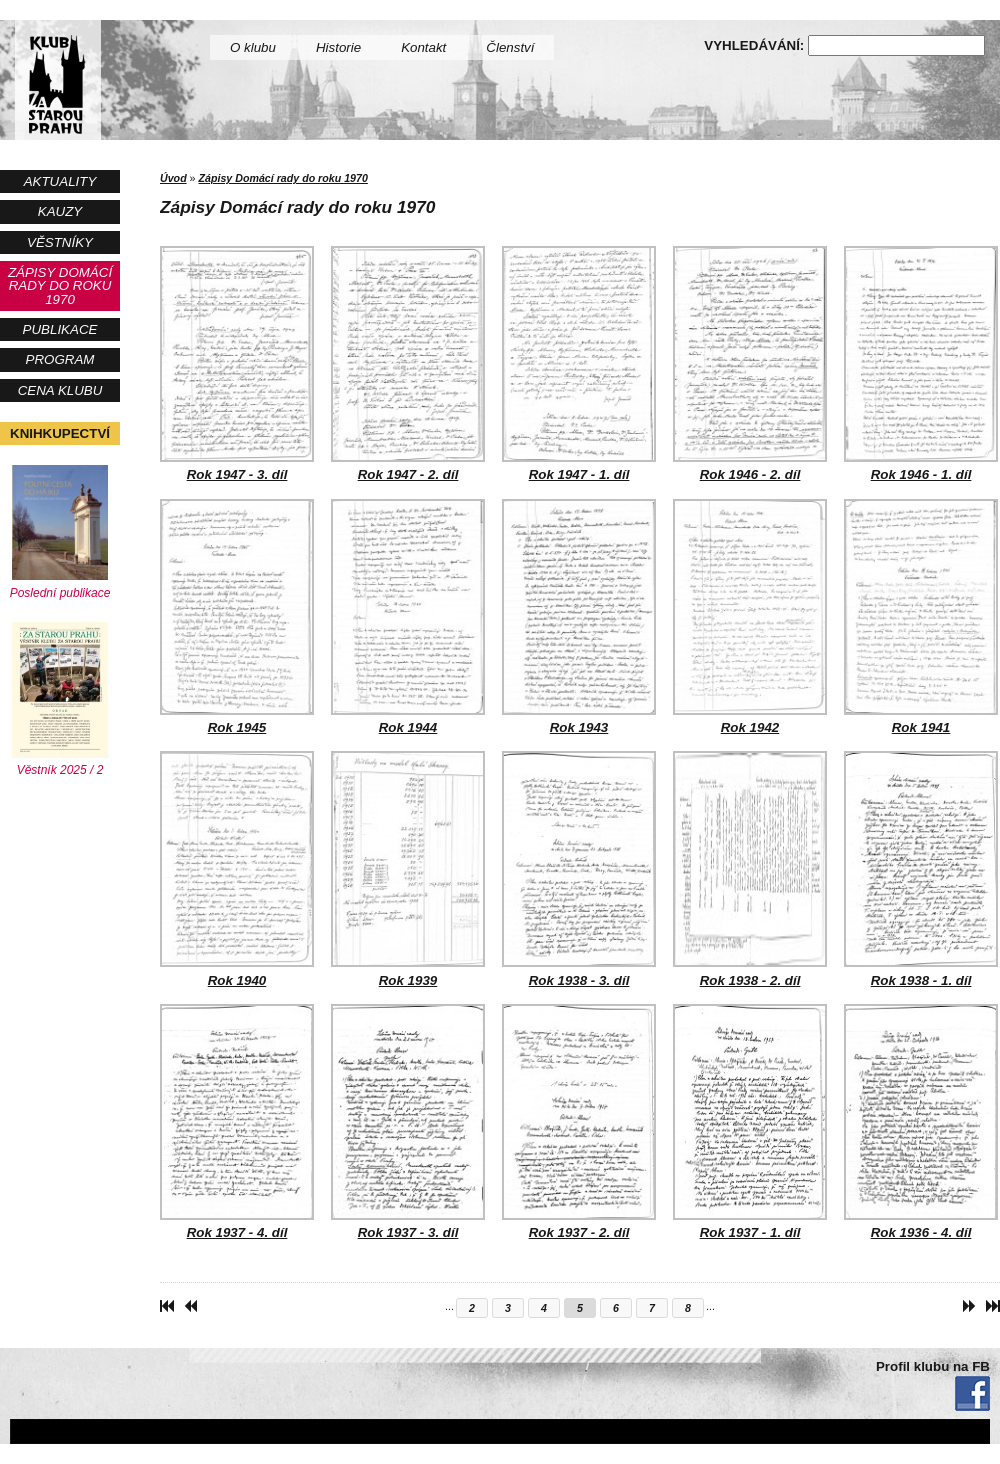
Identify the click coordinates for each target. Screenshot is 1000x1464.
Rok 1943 (579, 617)
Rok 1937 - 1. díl (750, 1122)
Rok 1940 (237, 869)
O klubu (253, 47)
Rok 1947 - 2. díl (408, 364)
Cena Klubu (60, 390)
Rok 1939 (408, 869)
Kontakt (423, 47)
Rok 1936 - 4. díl (921, 1122)
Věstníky (60, 242)
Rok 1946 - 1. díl (921, 364)
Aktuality (60, 181)
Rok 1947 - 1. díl (579, 364)
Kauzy (60, 211)
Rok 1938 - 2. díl (750, 869)
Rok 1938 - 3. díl (579, 869)
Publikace (60, 329)
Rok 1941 (921, 617)
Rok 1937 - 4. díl (237, 1122)
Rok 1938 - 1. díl (921, 869)
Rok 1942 (750, 617)
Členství (510, 47)
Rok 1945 (237, 617)
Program (60, 359)
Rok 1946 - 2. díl (750, 364)
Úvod (173, 178)
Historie (338, 47)
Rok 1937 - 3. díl (408, 1122)
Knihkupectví (60, 433)
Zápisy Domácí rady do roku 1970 (60, 286)
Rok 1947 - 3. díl (237, 364)
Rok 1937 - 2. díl (579, 1122)
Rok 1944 (408, 617)
